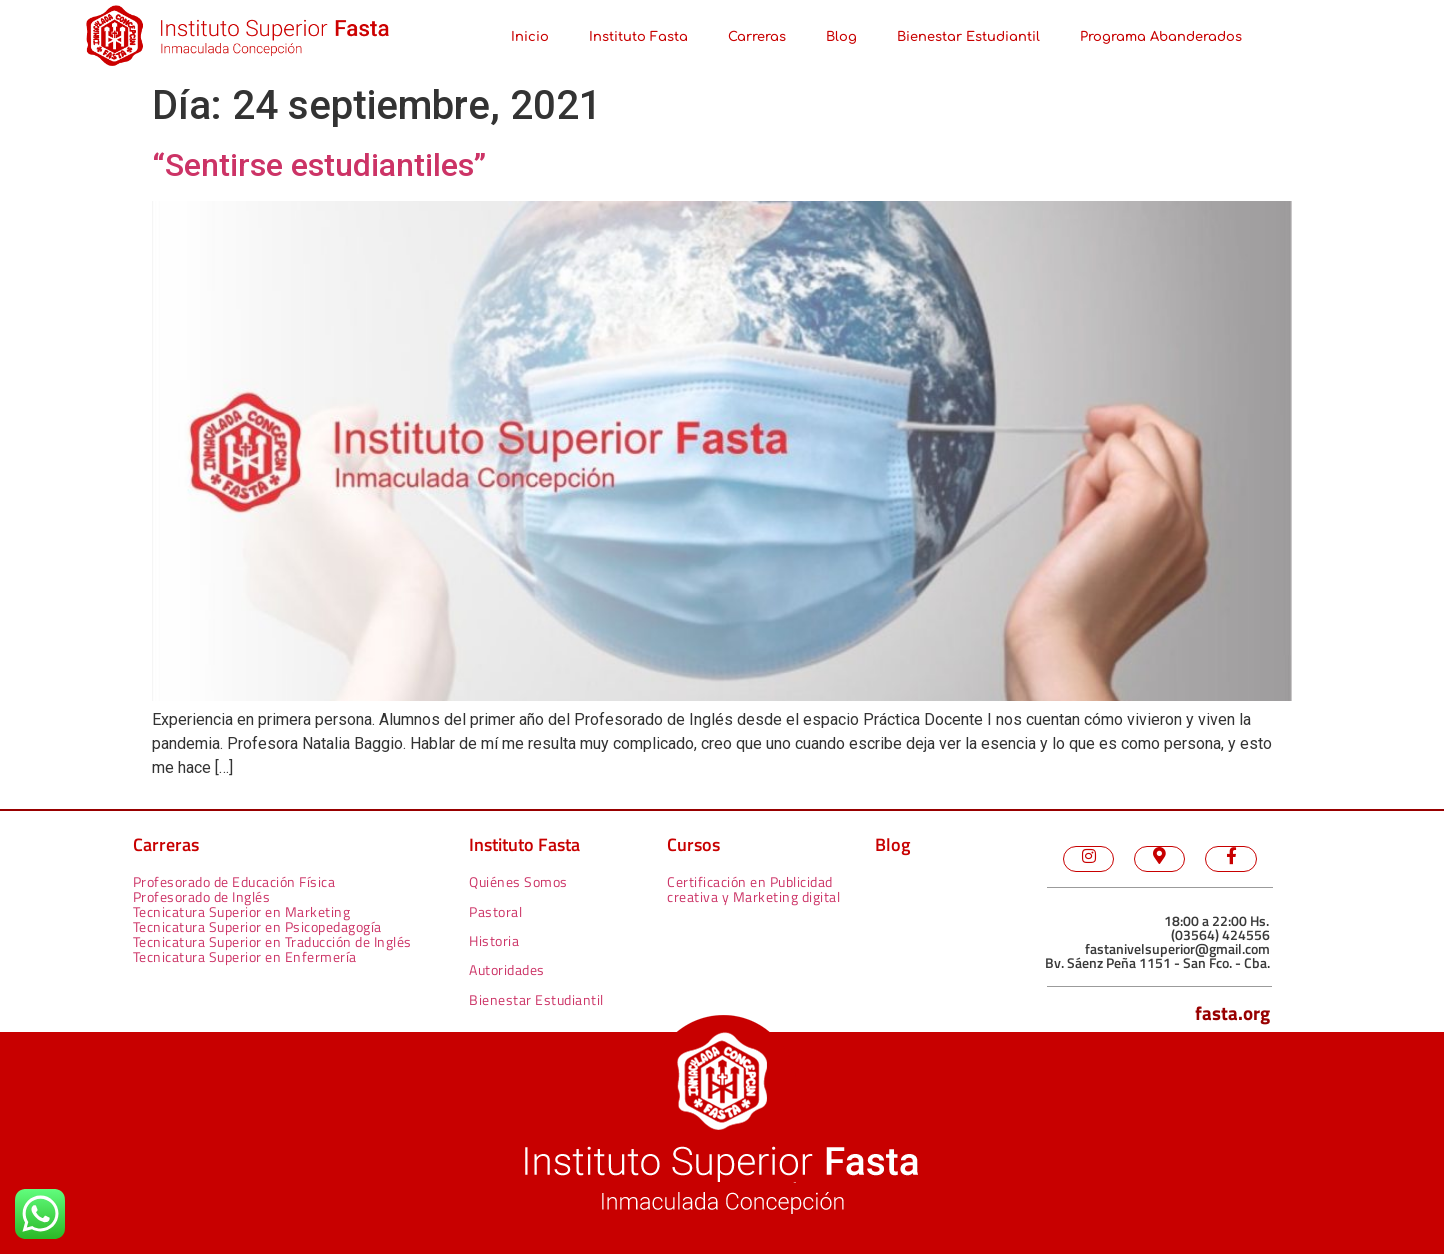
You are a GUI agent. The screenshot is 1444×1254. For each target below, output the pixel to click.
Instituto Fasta (638, 37)
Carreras (757, 37)
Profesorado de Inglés (202, 896)
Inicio (530, 37)
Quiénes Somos (518, 881)
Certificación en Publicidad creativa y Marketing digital (753, 889)
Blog (841, 37)
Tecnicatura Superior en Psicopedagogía (257, 926)
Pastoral (495, 911)
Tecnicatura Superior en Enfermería (245, 956)
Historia (494, 940)
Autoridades (507, 969)
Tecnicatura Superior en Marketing (242, 911)
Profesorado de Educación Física (234, 881)
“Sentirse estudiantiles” (319, 165)
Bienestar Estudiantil (968, 37)
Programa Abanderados (1161, 37)
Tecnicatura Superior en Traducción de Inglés (272, 941)
